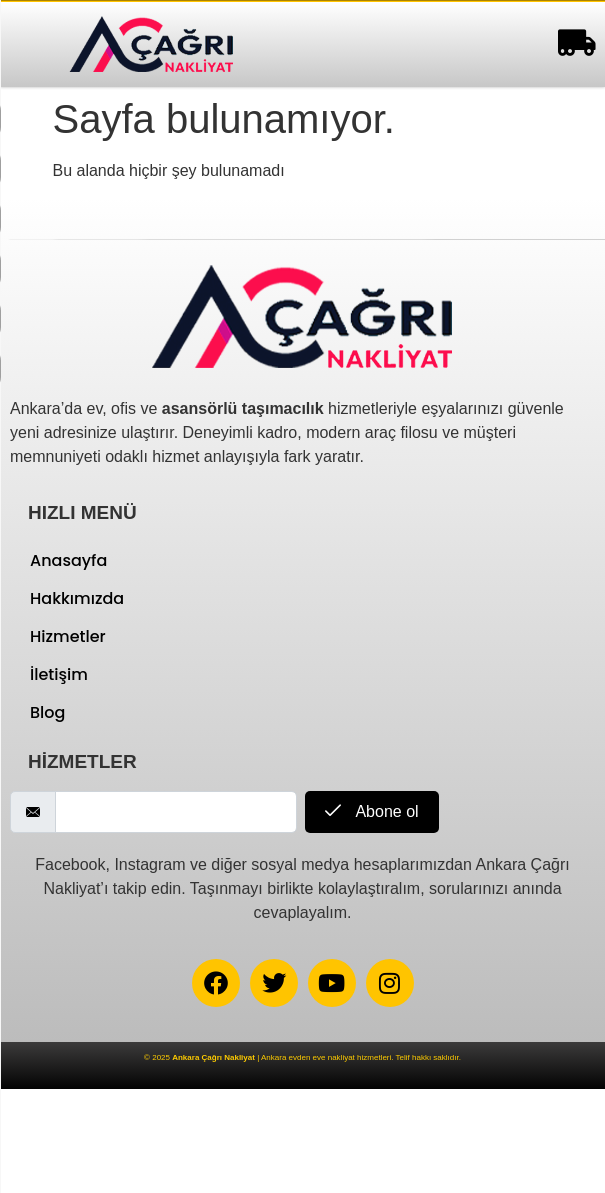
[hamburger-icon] (572, 44)
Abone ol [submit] (372, 811)
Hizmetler (68, 636)
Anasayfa (68, 560)
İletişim (59, 674)
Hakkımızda (77, 598)
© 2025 (199, 1057)
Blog (47, 712)
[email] (176, 812)
